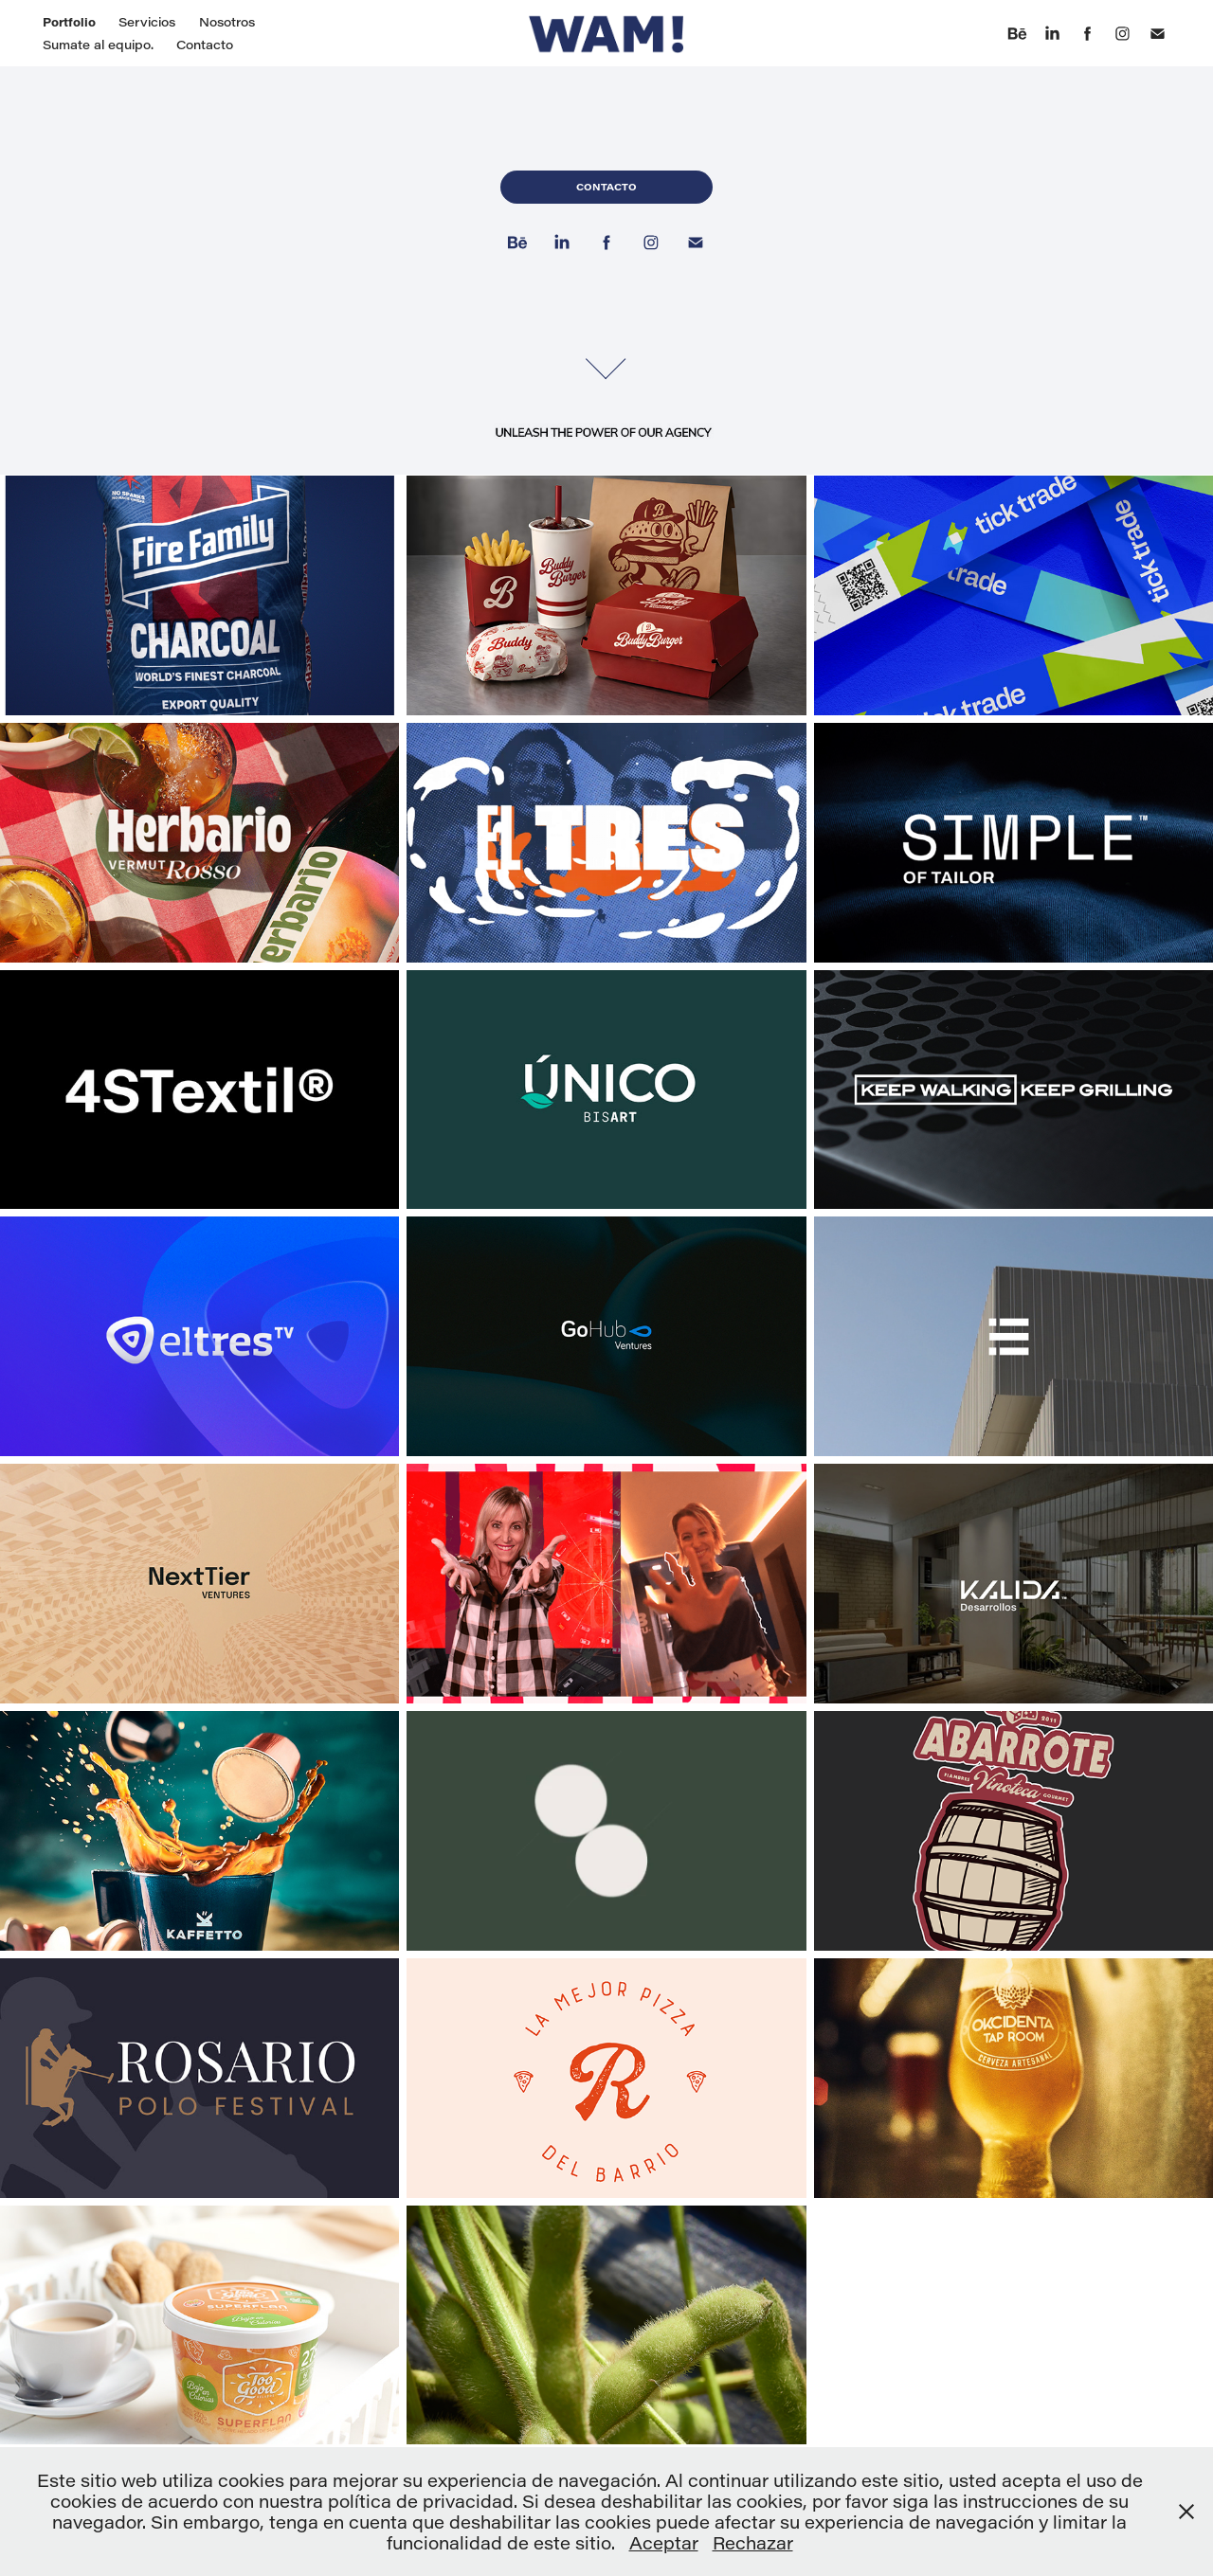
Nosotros (227, 21)
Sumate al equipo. (98, 44)
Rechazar (753, 2542)
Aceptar (663, 2542)
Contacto (204, 44)
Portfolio (69, 21)
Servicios (146, 21)
